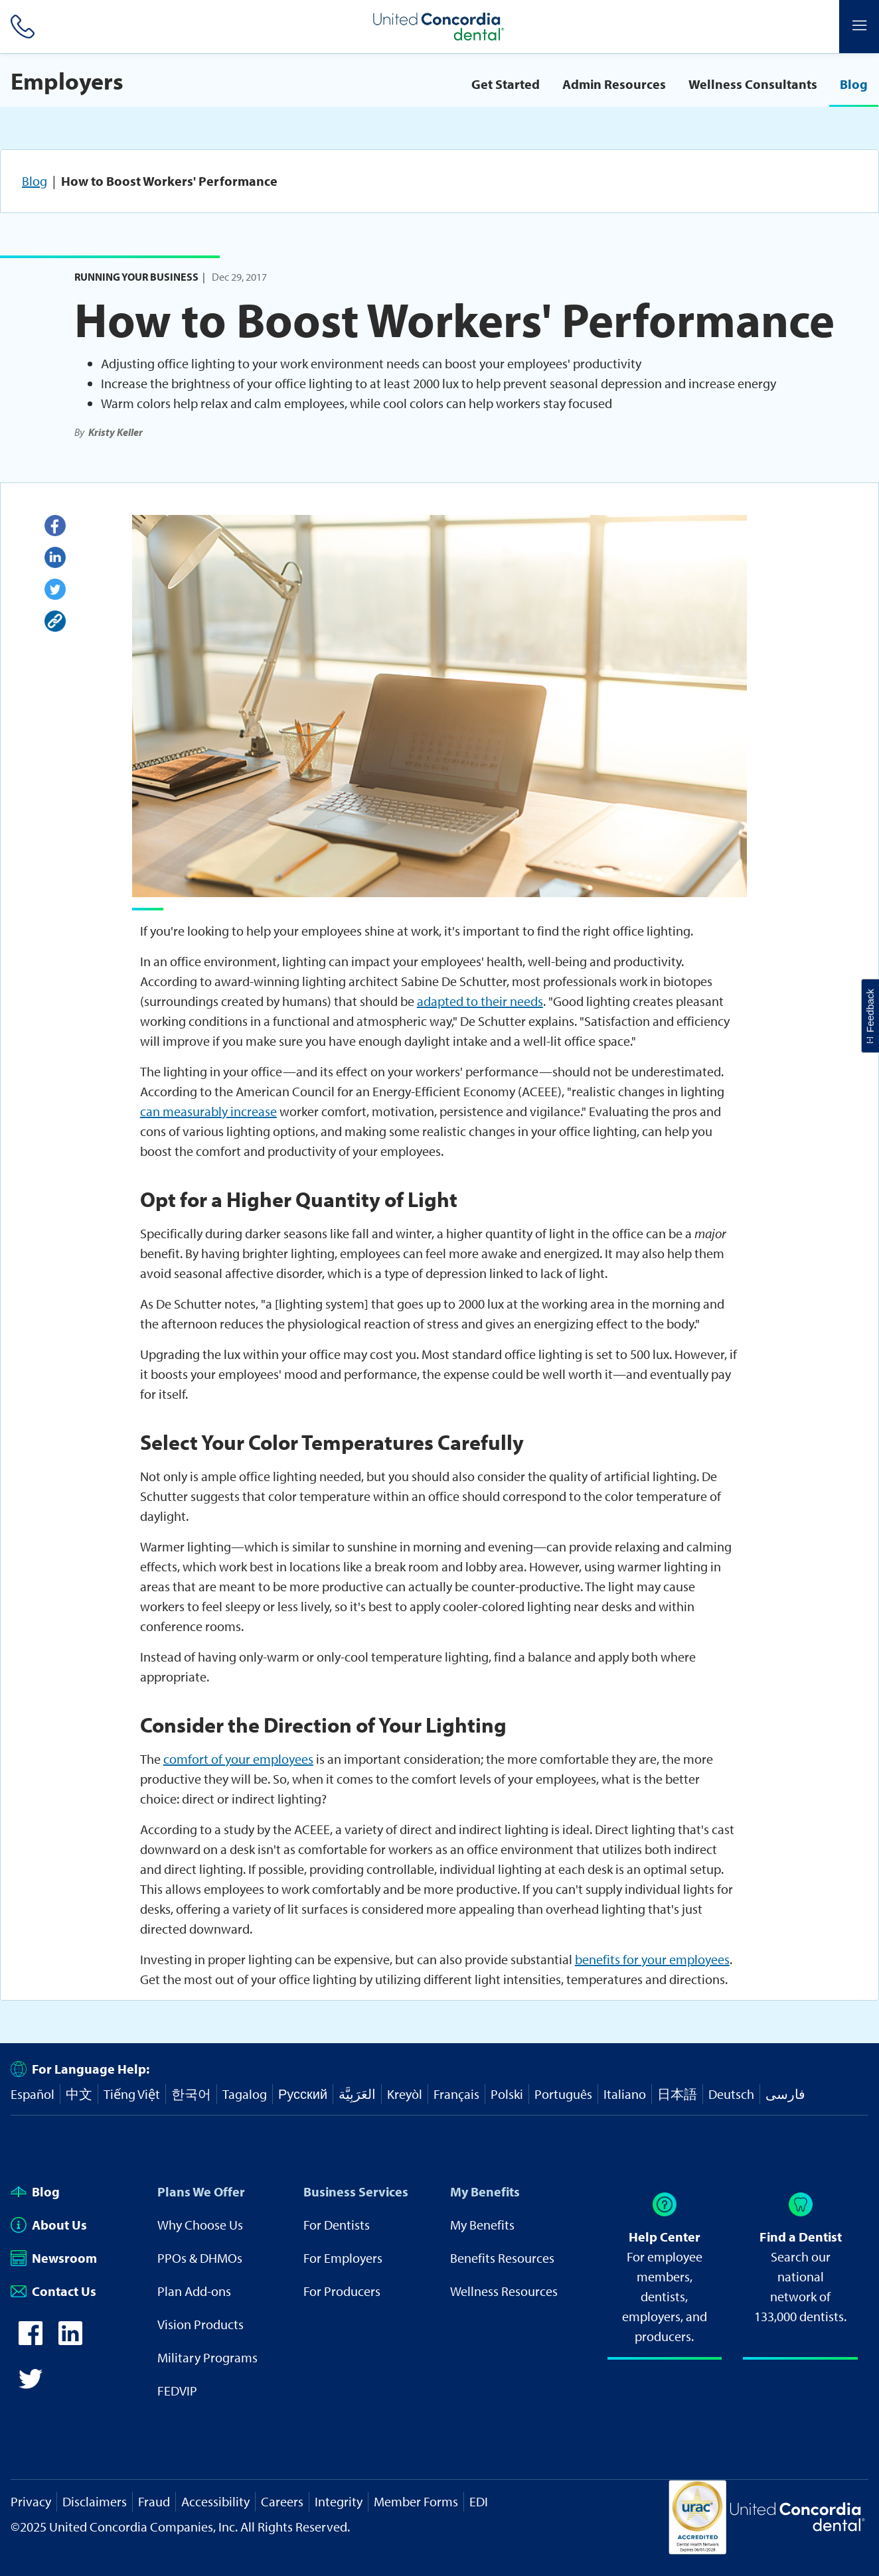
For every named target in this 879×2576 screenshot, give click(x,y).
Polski (507, 2094)
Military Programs (207, 2357)
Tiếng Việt (132, 2094)
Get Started (505, 84)
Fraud (154, 2501)
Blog (854, 84)
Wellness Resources (504, 2291)
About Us (49, 2224)
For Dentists (336, 2224)
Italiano (624, 2094)
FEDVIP (177, 2390)
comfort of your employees (238, 1759)
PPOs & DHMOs (199, 2258)
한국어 (191, 2094)
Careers (282, 2501)
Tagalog (244, 2094)
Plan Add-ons (194, 2291)
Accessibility (215, 2501)
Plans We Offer (201, 2191)
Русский (302, 2094)
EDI (478, 2501)
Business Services (355, 2191)
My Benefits (485, 2191)
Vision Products (200, 2324)
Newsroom (54, 2258)
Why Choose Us (200, 2224)
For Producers (341, 2291)
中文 (79, 2094)
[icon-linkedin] (70, 2340)
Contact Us (53, 2291)
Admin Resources (614, 84)
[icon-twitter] (30, 2386)
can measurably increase (208, 1111)
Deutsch (731, 2094)
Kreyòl (404, 2094)
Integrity (338, 2501)
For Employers (342, 2258)
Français (456, 2094)
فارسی (785, 2094)
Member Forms (416, 2501)
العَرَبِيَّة (357, 2094)
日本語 (677, 2094)
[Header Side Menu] (859, 26)
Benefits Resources (502, 2258)
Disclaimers (94, 2501)
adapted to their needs (480, 1001)
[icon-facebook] (30, 2340)
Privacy (31, 2501)
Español (32, 2094)
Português (563, 2094)
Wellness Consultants (752, 84)
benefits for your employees (652, 1959)
